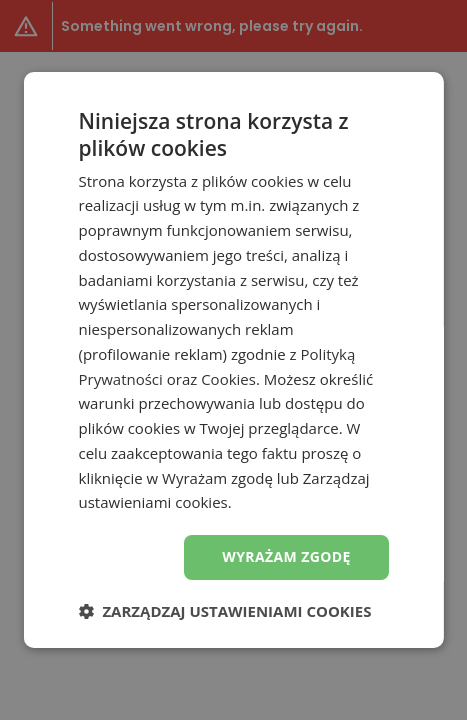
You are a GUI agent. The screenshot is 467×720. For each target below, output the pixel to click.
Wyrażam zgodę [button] (286, 556)
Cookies (228, 379)
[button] (224, 611)
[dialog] (233, 360)
